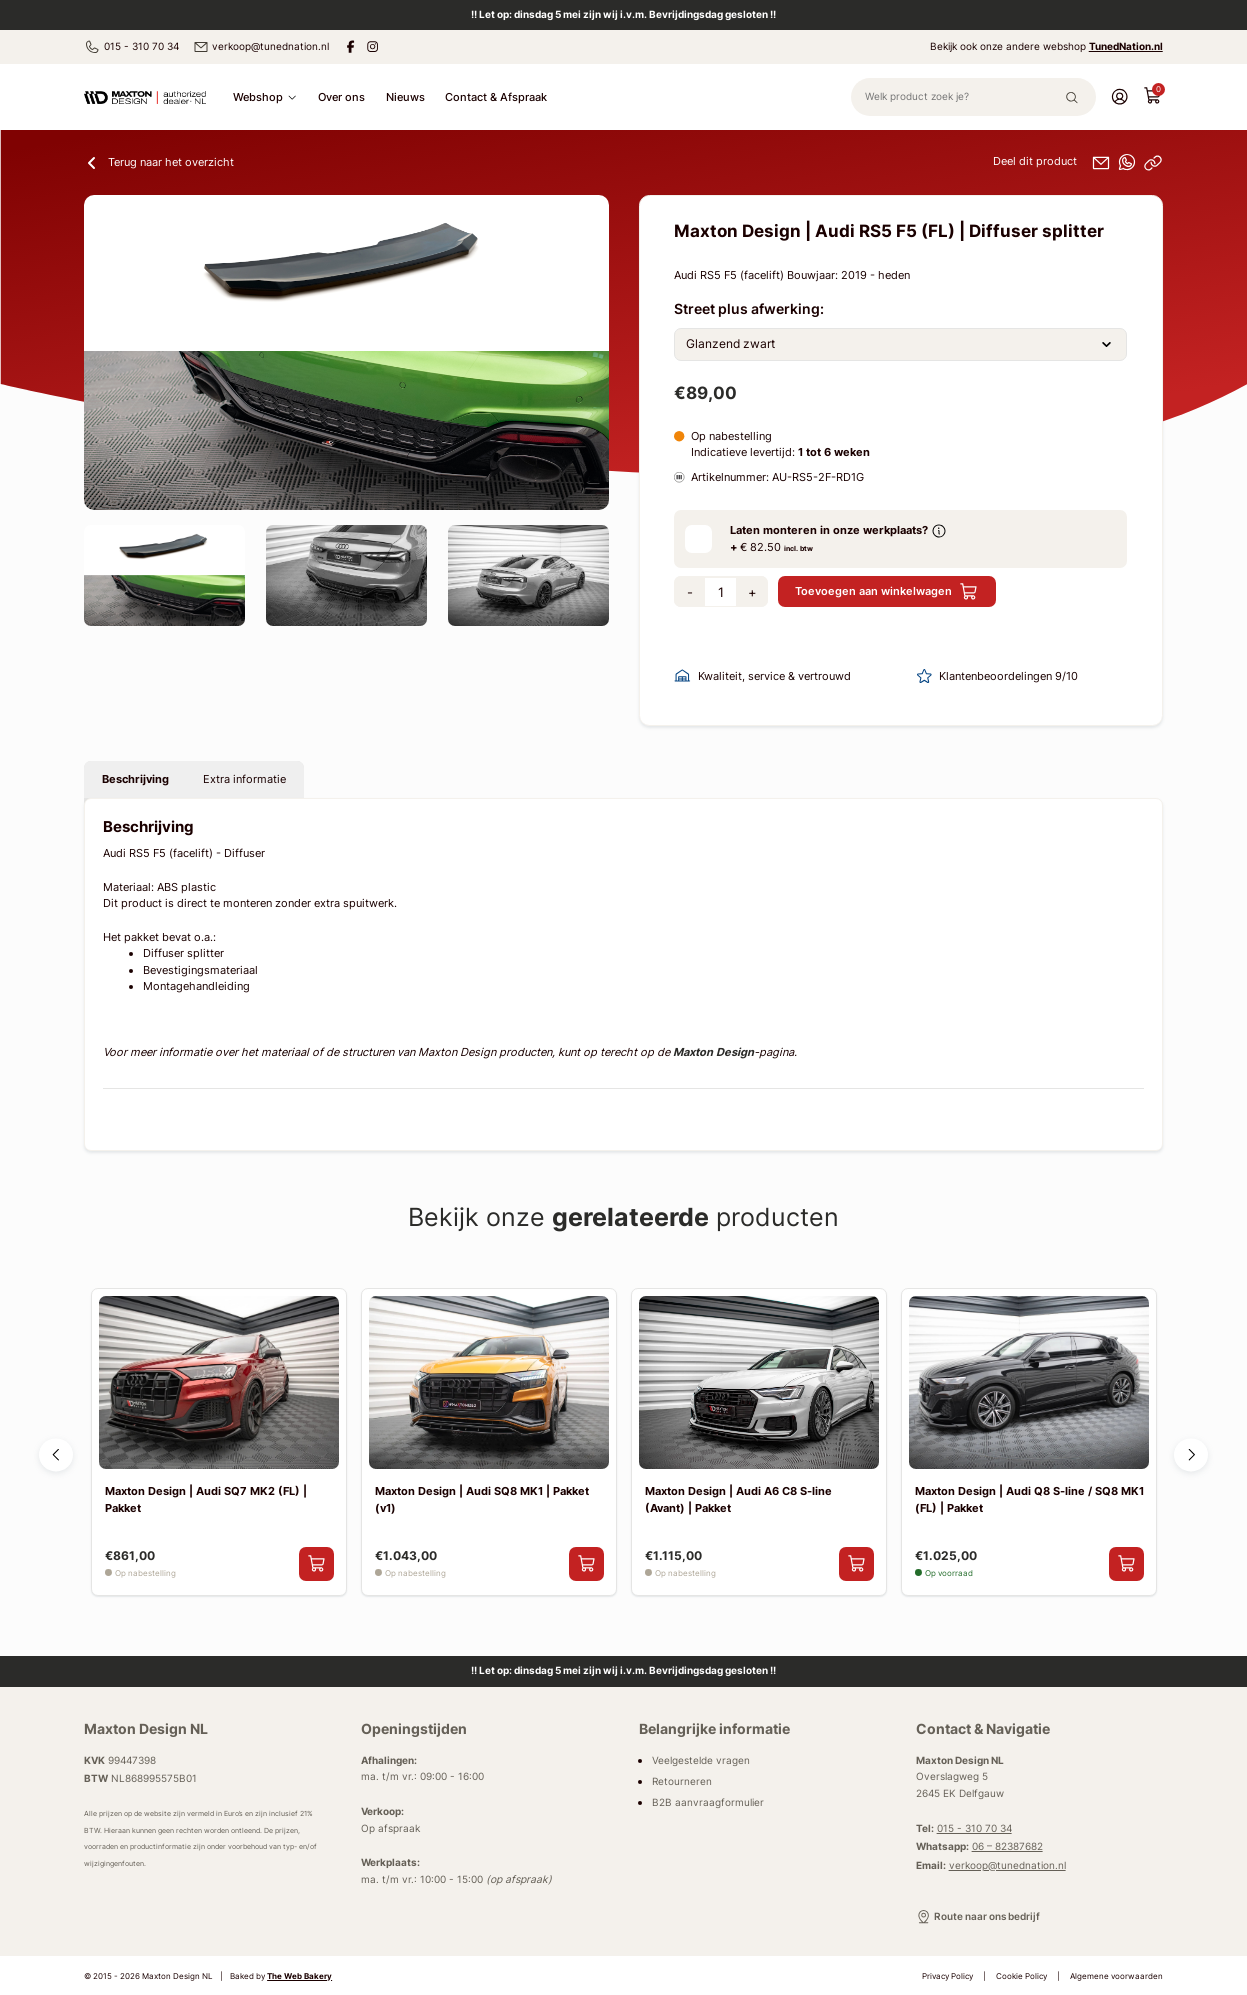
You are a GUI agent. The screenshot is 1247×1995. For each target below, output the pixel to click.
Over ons (341, 97)
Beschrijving (135, 779)
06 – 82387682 (1007, 1846)
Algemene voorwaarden (1116, 1976)
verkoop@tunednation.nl (261, 47)
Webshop (265, 97)
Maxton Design (713, 1052)
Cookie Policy (1021, 1976)
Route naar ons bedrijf (978, 1916)
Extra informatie (244, 779)
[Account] (1119, 96)
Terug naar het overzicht (159, 163)
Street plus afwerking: (749, 309)
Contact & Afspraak (496, 97)
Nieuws (405, 97)
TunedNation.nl (1126, 46)
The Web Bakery (299, 1976)
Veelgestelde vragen (701, 1760)
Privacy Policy (947, 1976)
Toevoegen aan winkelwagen (886, 591)
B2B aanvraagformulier (708, 1802)
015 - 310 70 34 (131, 47)
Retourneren (682, 1781)
